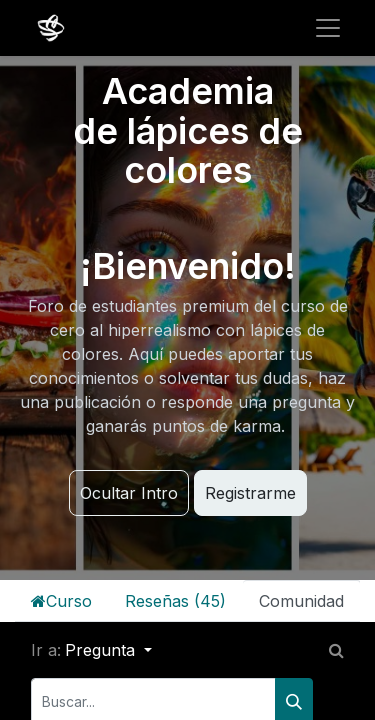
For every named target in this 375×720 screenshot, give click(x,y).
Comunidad (301, 601)
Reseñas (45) (175, 601)
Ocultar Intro (129, 493)
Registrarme (250, 493)
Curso (61, 601)
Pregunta (102, 650)
